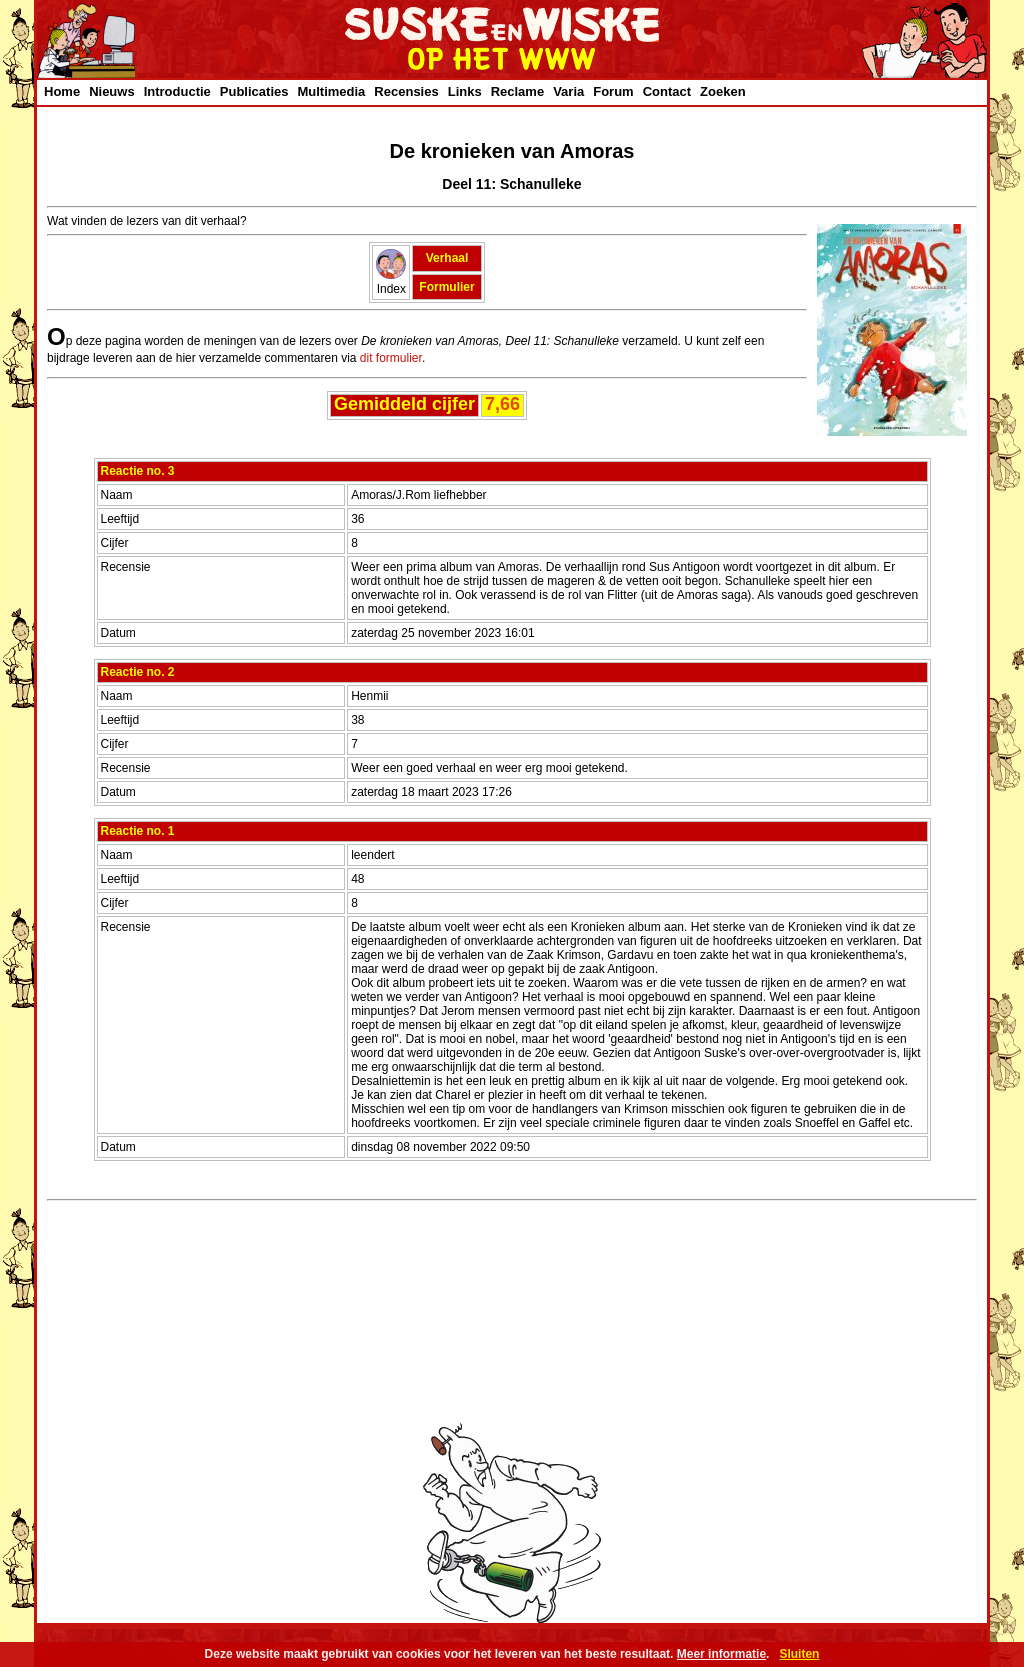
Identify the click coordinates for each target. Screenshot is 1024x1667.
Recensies (406, 91)
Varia (568, 91)
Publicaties (254, 91)
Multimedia (331, 91)
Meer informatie (721, 1654)
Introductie (177, 91)
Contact (667, 91)
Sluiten (799, 1654)
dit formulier (391, 358)
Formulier (446, 287)
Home (62, 91)
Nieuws (112, 91)
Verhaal (447, 258)
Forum (613, 91)
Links (465, 91)
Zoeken (723, 91)
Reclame (517, 91)
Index (391, 282)
